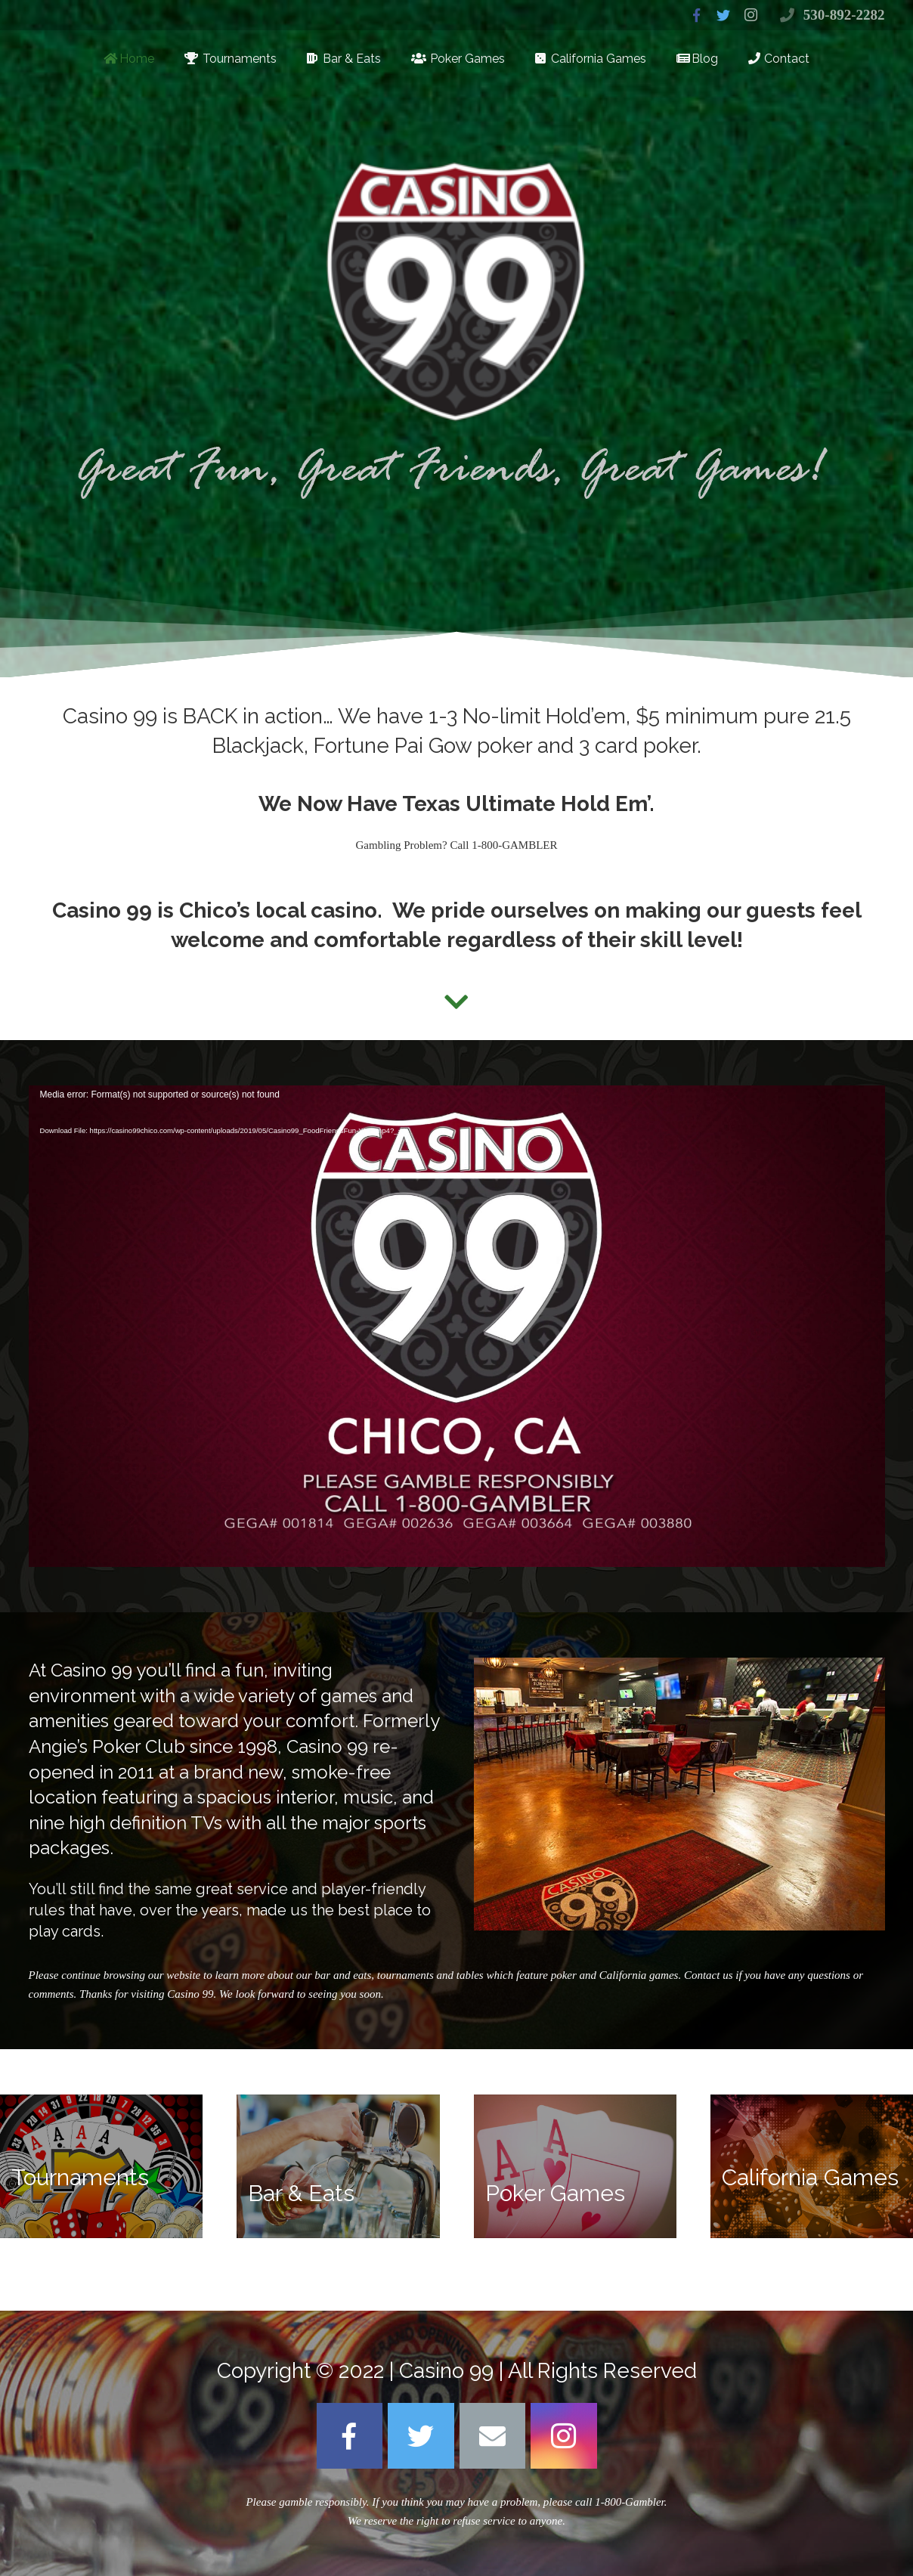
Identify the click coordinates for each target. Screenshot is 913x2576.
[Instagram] (564, 2436)
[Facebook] (350, 2436)
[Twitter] (421, 2436)
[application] (457, 1326)
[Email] (493, 2436)
